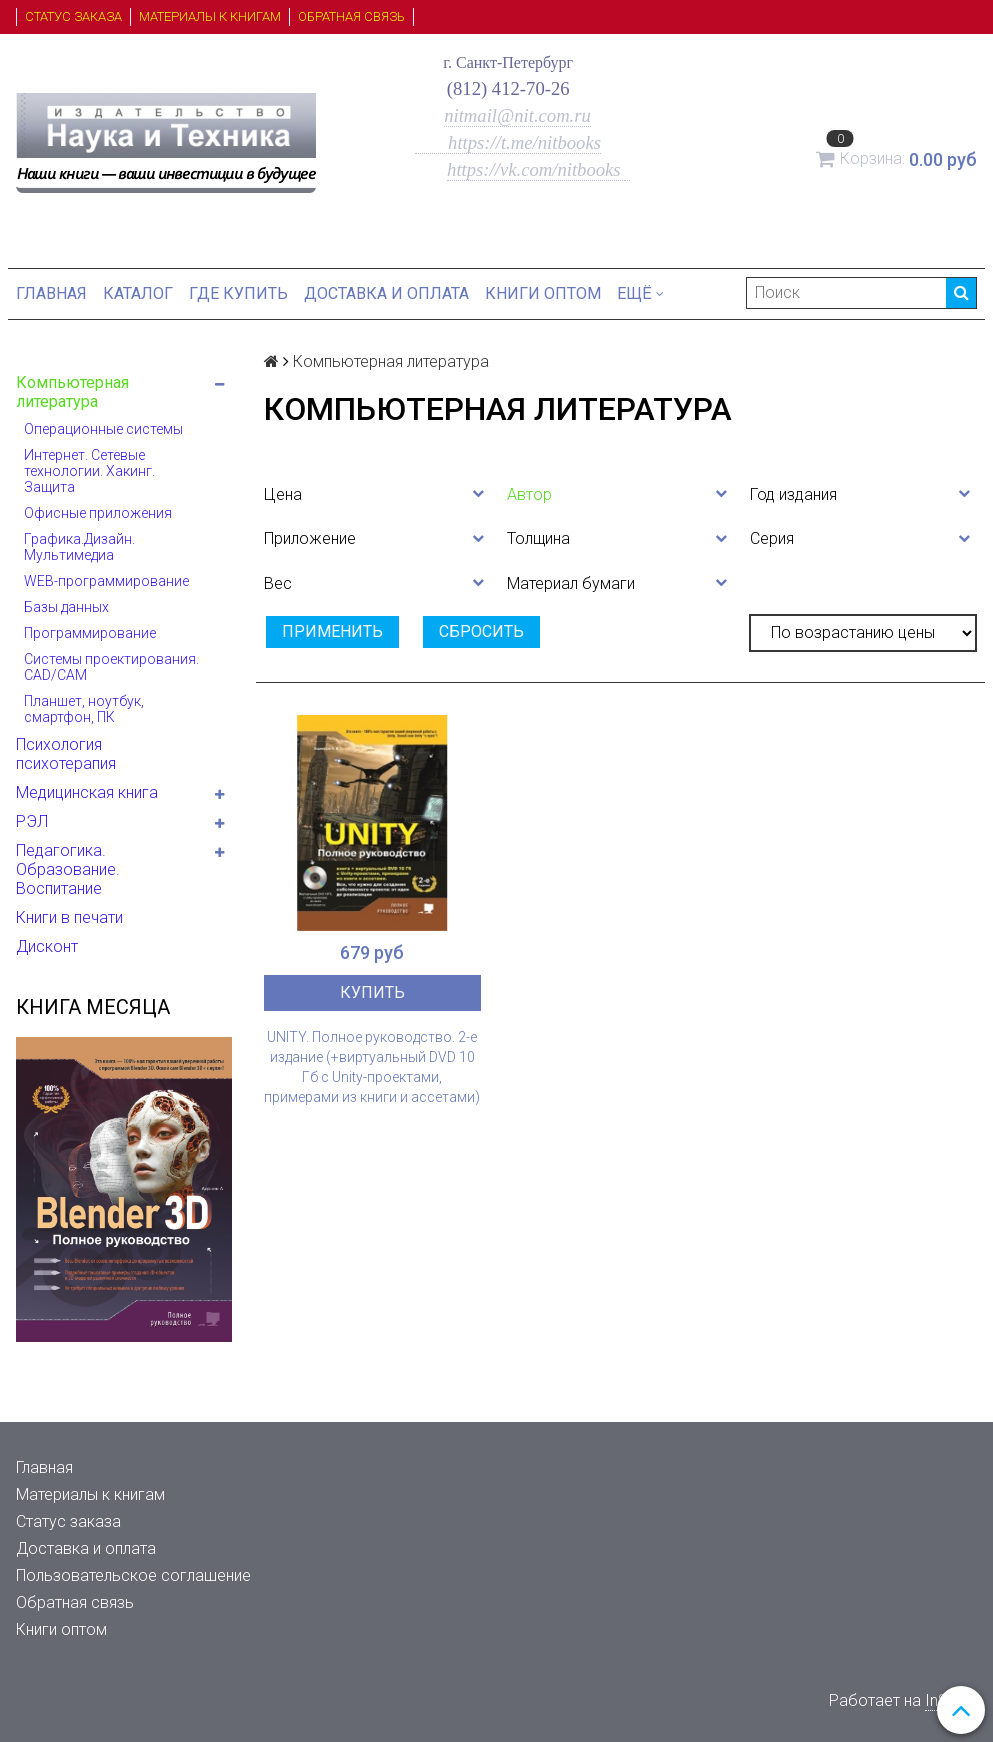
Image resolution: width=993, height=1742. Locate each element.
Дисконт (47, 946)
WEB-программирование (106, 581)
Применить (332, 631)
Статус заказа (73, 16)
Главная (51, 293)
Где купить (238, 293)
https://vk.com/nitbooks (536, 169)
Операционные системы (103, 429)
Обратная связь (351, 16)
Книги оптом (543, 293)
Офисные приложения (98, 513)
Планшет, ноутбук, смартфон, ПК (84, 709)
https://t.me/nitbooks (508, 142)
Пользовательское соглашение (133, 1575)
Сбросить (481, 631)
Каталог (138, 293)
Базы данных (66, 607)
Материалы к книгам (210, 16)
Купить (372, 992)
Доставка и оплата (386, 293)
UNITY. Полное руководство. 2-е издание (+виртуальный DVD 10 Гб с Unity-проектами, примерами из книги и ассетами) (372, 1067)
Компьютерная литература (72, 392)
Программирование (90, 633)
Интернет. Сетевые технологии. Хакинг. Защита (89, 471)
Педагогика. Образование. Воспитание (68, 869)
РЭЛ (32, 821)
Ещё (640, 293)
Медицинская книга (87, 792)
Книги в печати (69, 917)
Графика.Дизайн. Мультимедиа (79, 547)
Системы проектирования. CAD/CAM (111, 667)
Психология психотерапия (66, 754)
